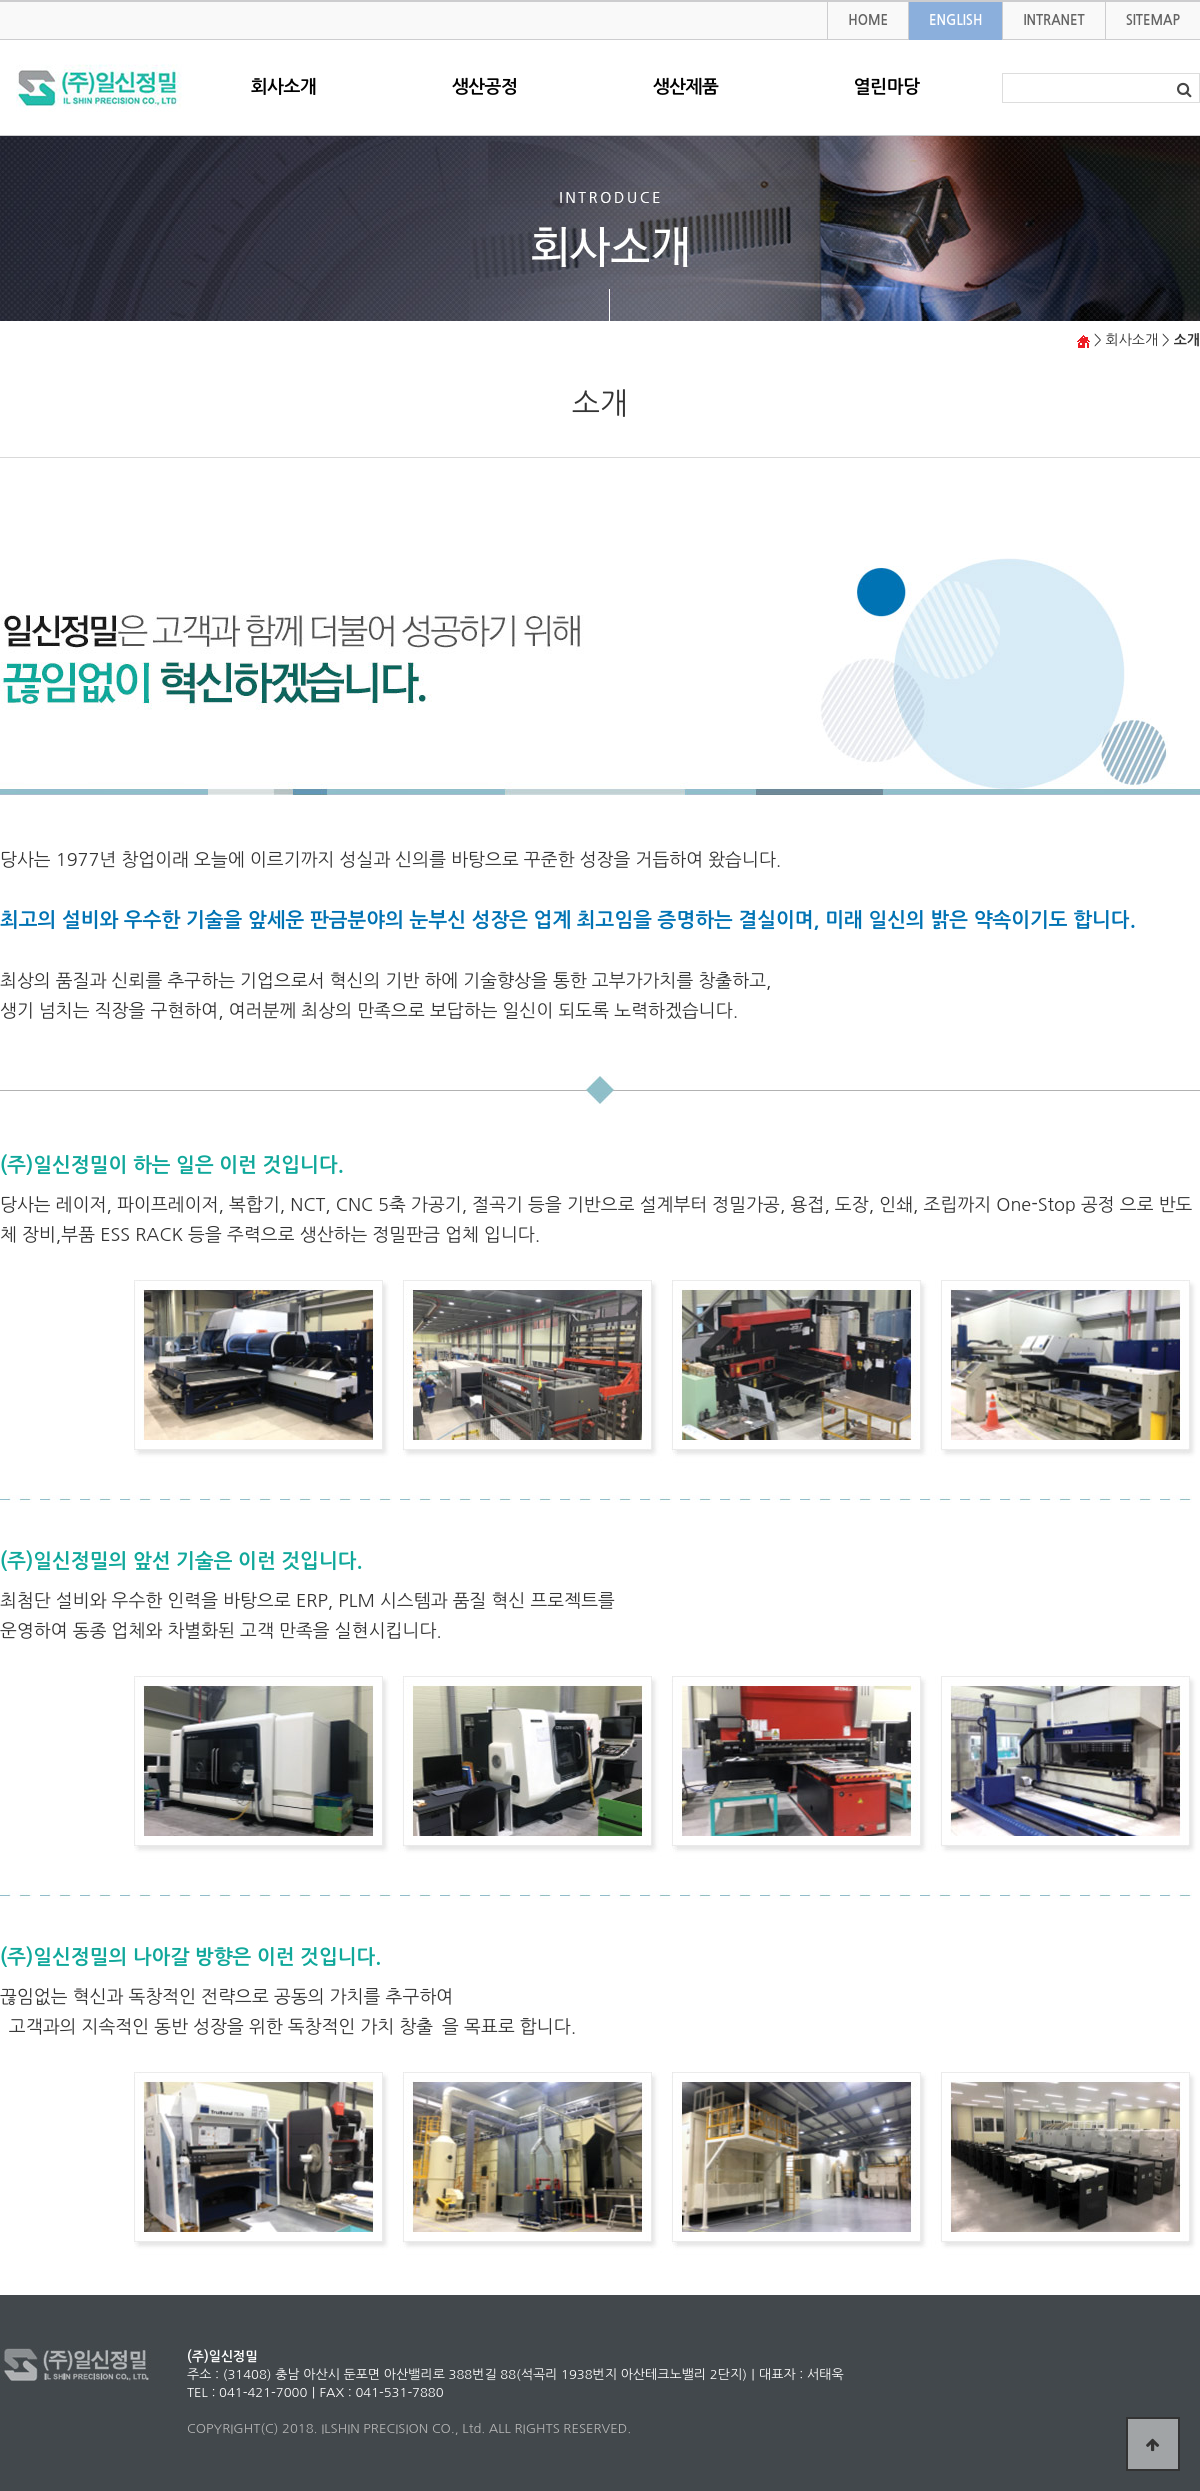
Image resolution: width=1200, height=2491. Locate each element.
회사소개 (284, 87)
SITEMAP (1153, 20)
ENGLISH (955, 20)
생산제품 (686, 87)
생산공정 (485, 87)
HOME (868, 20)
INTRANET (1053, 20)
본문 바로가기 (0, 2)
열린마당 (887, 87)
